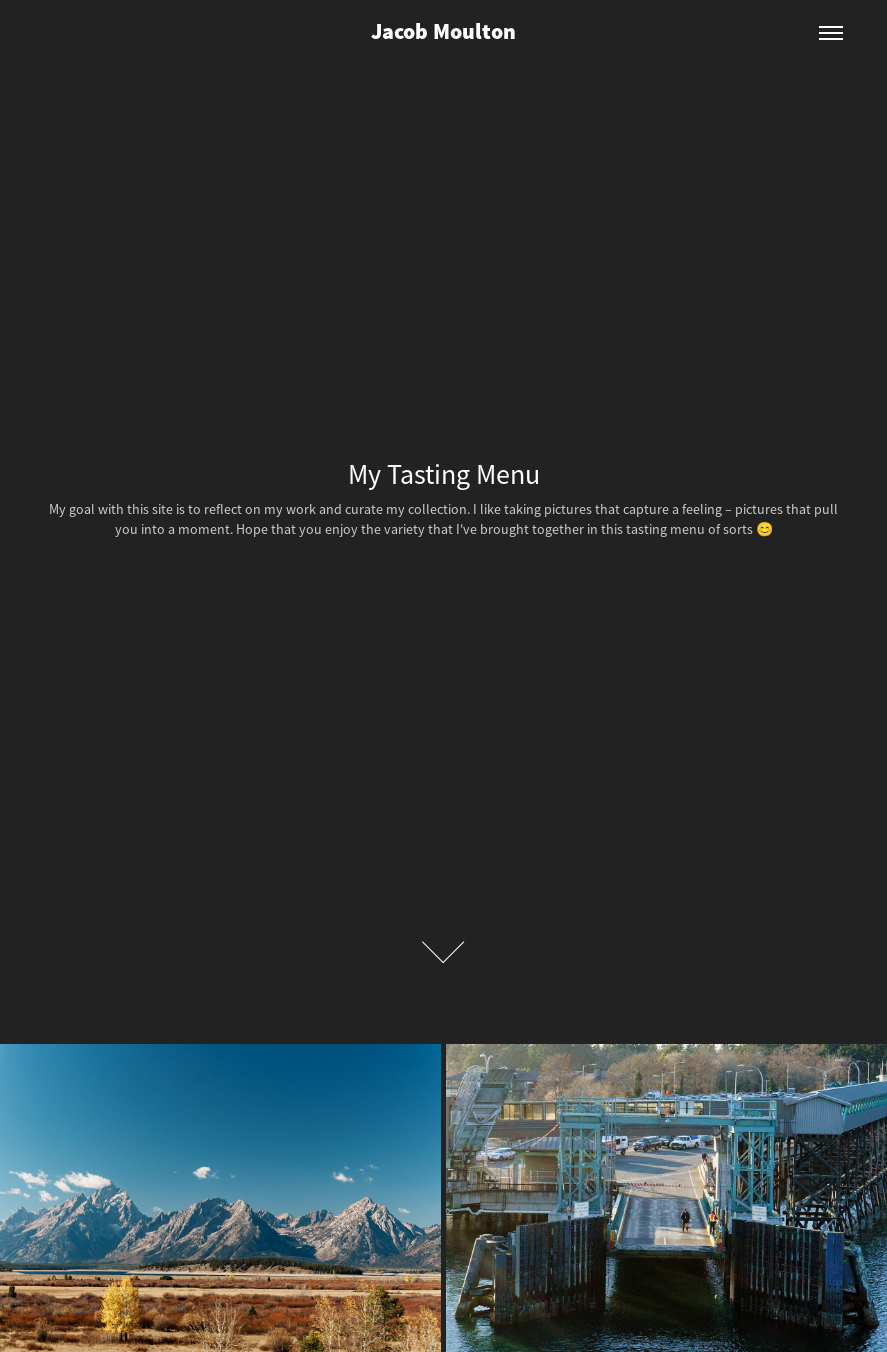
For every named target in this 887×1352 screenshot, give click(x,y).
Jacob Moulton (443, 32)
